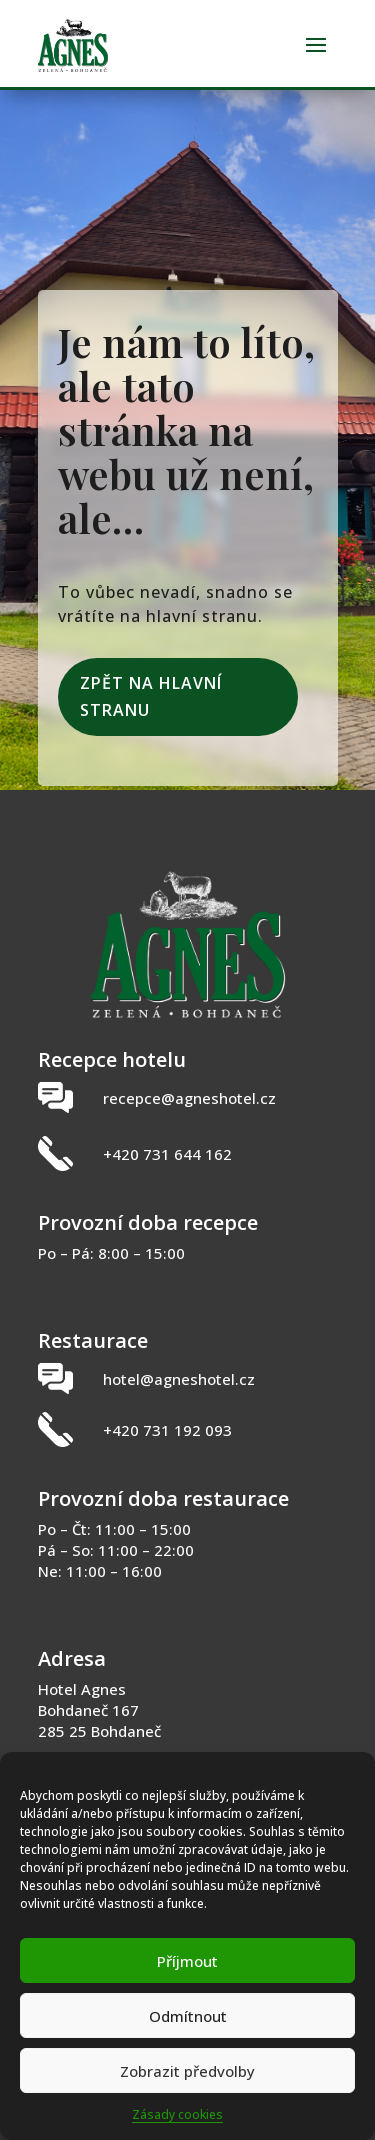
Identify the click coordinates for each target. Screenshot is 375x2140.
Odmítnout (188, 2016)
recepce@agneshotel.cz (189, 1098)
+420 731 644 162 (167, 1154)
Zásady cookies (177, 2114)
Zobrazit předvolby (187, 2071)
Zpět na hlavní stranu (151, 696)
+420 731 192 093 (167, 1430)
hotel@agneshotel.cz (179, 1379)
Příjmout (187, 1961)
